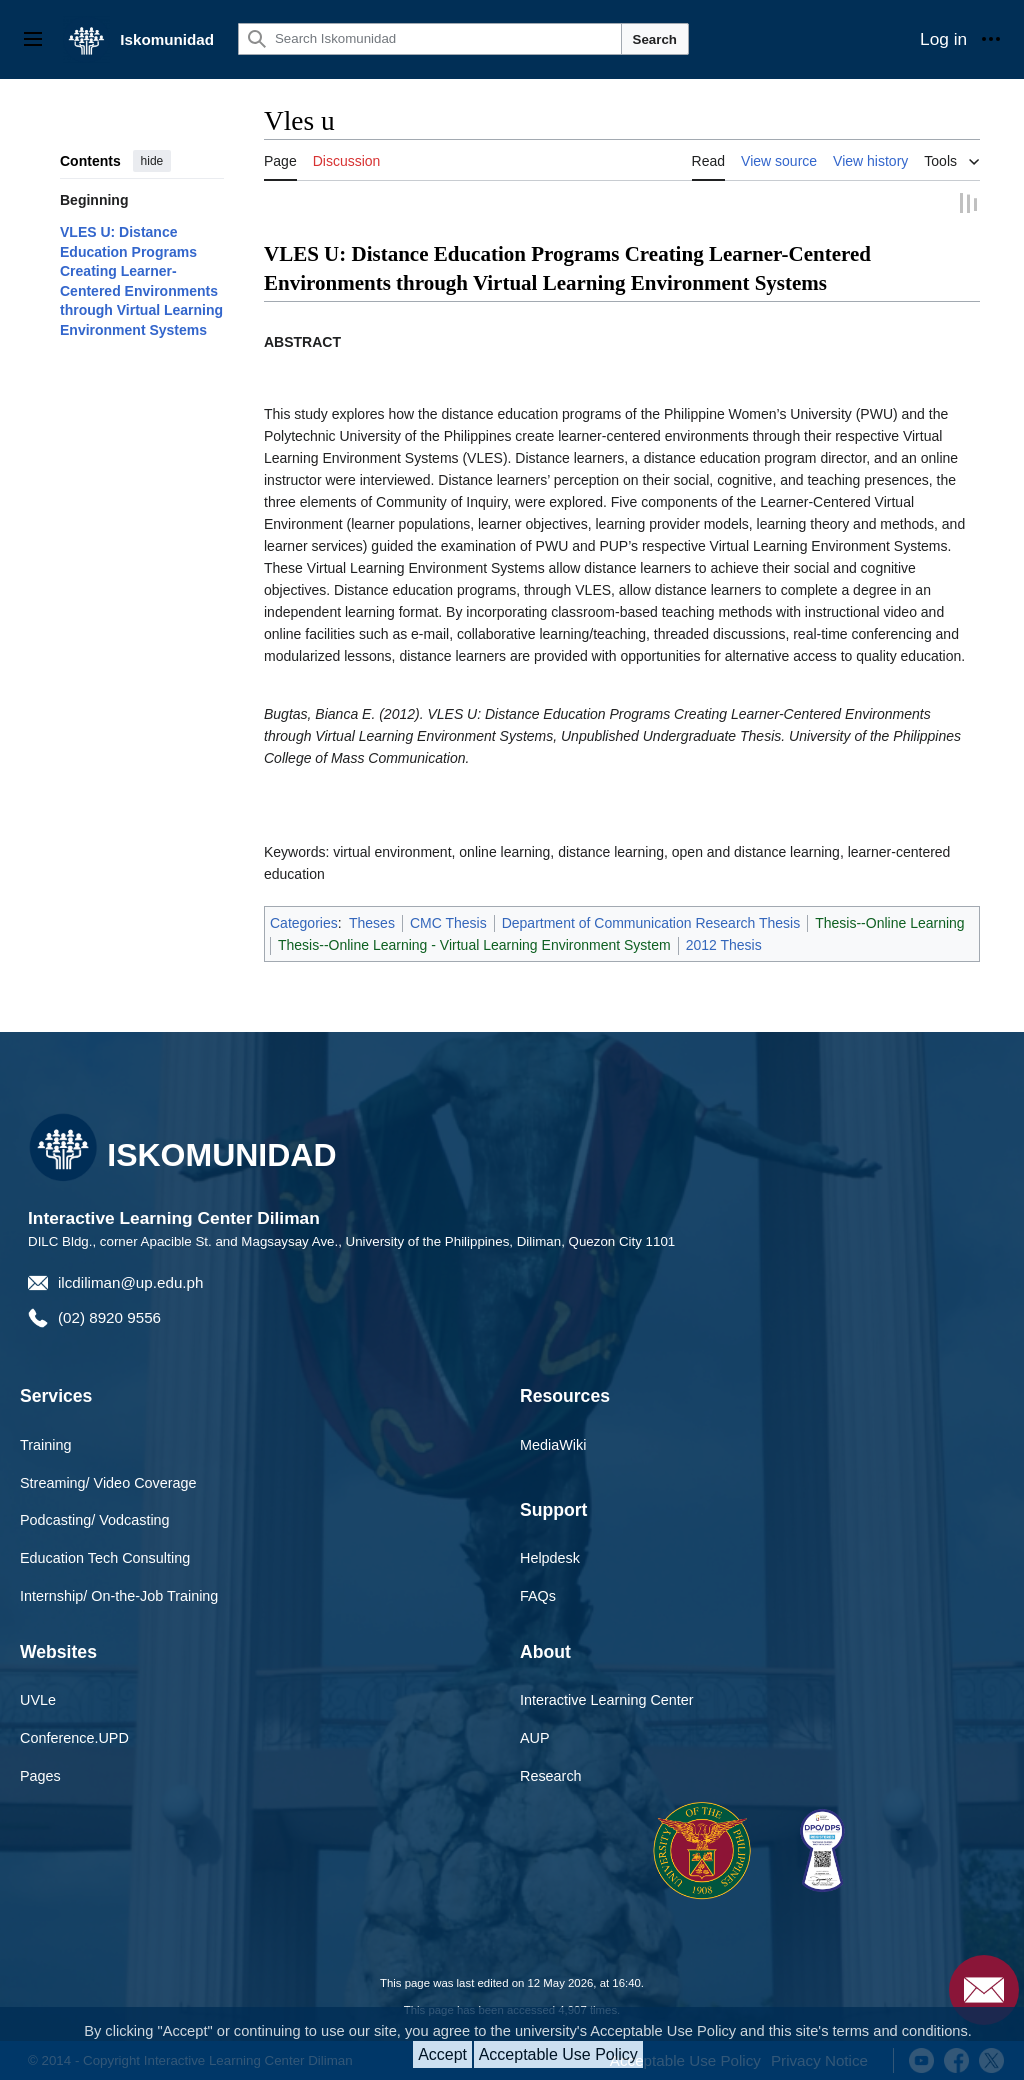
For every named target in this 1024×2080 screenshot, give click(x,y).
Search (655, 39)
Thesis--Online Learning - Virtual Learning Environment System (474, 943)
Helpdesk (550, 1556)
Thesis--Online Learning (889, 921)
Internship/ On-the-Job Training (119, 1594)
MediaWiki (553, 1442)
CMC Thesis (448, 921)
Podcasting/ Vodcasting (95, 1518)
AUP (535, 1736)
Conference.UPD (74, 1736)
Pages (40, 1774)
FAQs (538, 1594)
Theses (372, 921)
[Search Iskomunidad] (430, 39)
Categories (304, 921)
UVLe (38, 1698)
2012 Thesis (724, 943)
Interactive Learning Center (607, 1698)
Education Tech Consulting (105, 1556)
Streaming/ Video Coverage (108, 1480)
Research (551, 1774)
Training (45, 1442)
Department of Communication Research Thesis (651, 921)
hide (152, 161)
